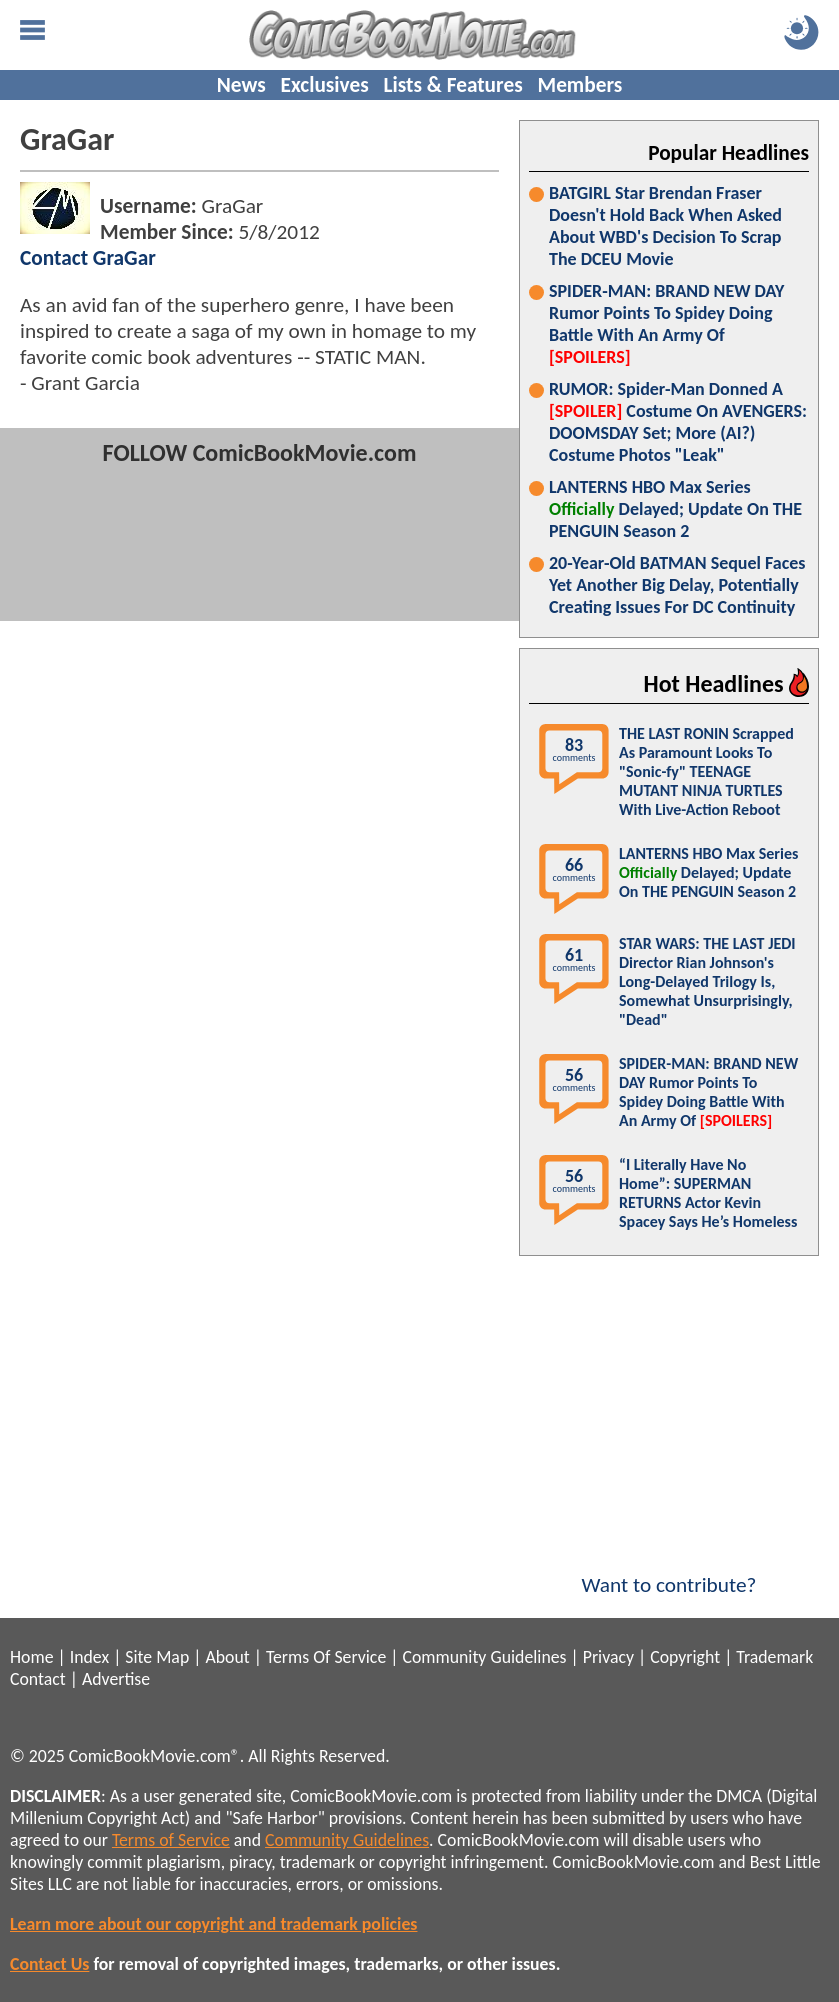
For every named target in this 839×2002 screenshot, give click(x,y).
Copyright (685, 1657)
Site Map (157, 1657)
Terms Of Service (326, 1657)
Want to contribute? (669, 1572)
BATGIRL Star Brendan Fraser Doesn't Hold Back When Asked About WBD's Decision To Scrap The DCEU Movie (665, 226)
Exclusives (325, 85)
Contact (38, 1679)
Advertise (116, 1679)
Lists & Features (453, 85)
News (241, 85)
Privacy (608, 1657)
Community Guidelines (484, 1657)
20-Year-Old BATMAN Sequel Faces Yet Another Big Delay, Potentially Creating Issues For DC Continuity (677, 585)
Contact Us (49, 1964)
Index (89, 1657)
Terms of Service (171, 1840)
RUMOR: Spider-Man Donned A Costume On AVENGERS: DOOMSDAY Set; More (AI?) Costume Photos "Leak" (678, 422)
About (227, 1657)
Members (579, 85)
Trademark (774, 1657)
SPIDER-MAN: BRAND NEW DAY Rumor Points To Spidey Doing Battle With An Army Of (666, 324)
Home (31, 1657)
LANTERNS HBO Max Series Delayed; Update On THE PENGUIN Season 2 (675, 509)
